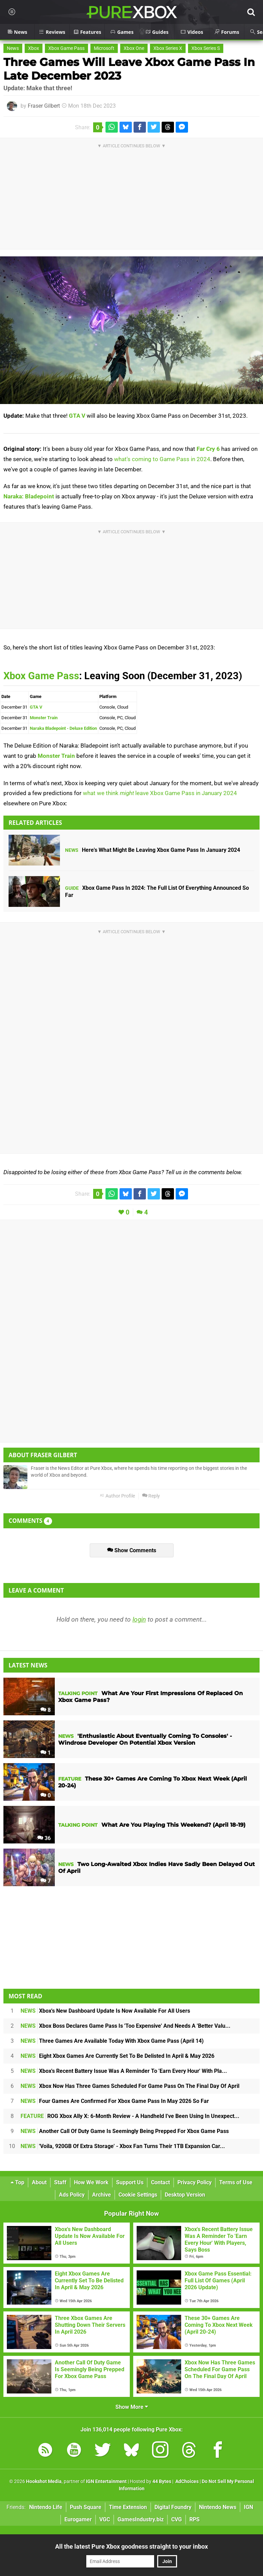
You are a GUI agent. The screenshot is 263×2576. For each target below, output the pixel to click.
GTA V (77, 415)
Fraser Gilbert (44, 106)
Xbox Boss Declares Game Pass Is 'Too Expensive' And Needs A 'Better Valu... (125, 2026)
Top (17, 2182)
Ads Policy (72, 2194)
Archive (101, 2194)
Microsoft (104, 48)
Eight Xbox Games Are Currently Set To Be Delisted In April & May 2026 (117, 2056)
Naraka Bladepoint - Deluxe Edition (63, 728)
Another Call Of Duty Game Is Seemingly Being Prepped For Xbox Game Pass (125, 2131)
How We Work (91, 2182)
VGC (104, 2519)
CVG (176, 2519)
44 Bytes (161, 2481)
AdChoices (186, 2481)
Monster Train (44, 717)
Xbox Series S (205, 48)
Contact (160, 2182)
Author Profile (117, 1496)
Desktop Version (185, 2194)
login (139, 1619)
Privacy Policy (194, 2182)
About (39, 2182)
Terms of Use (235, 2182)
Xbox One (134, 48)
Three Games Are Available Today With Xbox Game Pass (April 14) (112, 2041)
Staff (60, 2182)
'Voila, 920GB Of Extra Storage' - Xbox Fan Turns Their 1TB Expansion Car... (123, 2146)
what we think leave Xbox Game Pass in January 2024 (160, 793)
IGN (248, 2507)
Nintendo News (217, 2507)
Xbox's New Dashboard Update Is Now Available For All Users (105, 2011)
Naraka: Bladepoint (28, 496)
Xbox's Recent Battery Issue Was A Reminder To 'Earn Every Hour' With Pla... (124, 2071)
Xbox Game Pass (66, 48)
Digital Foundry (172, 2507)
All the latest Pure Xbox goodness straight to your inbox (131, 2546)
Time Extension (128, 2507)
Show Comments (131, 1550)
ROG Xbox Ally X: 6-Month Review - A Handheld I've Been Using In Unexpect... (130, 2116)
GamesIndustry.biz (140, 2519)
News (13, 48)
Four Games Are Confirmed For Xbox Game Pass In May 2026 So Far (115, 2101)
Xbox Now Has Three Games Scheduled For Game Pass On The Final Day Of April (130, 2086)
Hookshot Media (44, 2481)
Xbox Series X (167, 48)
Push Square (85, 2507)
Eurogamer (78, 2519)
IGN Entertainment (106, 2481)
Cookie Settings (137, 2194)
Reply (151, 1496)
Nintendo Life (45, 2507)
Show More (131, 2407)
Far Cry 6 (208, 448)
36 (44, 1838)
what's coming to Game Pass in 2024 (162, 459)
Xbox (33, 48)
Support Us (129, 2182)
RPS (194, 2519)
